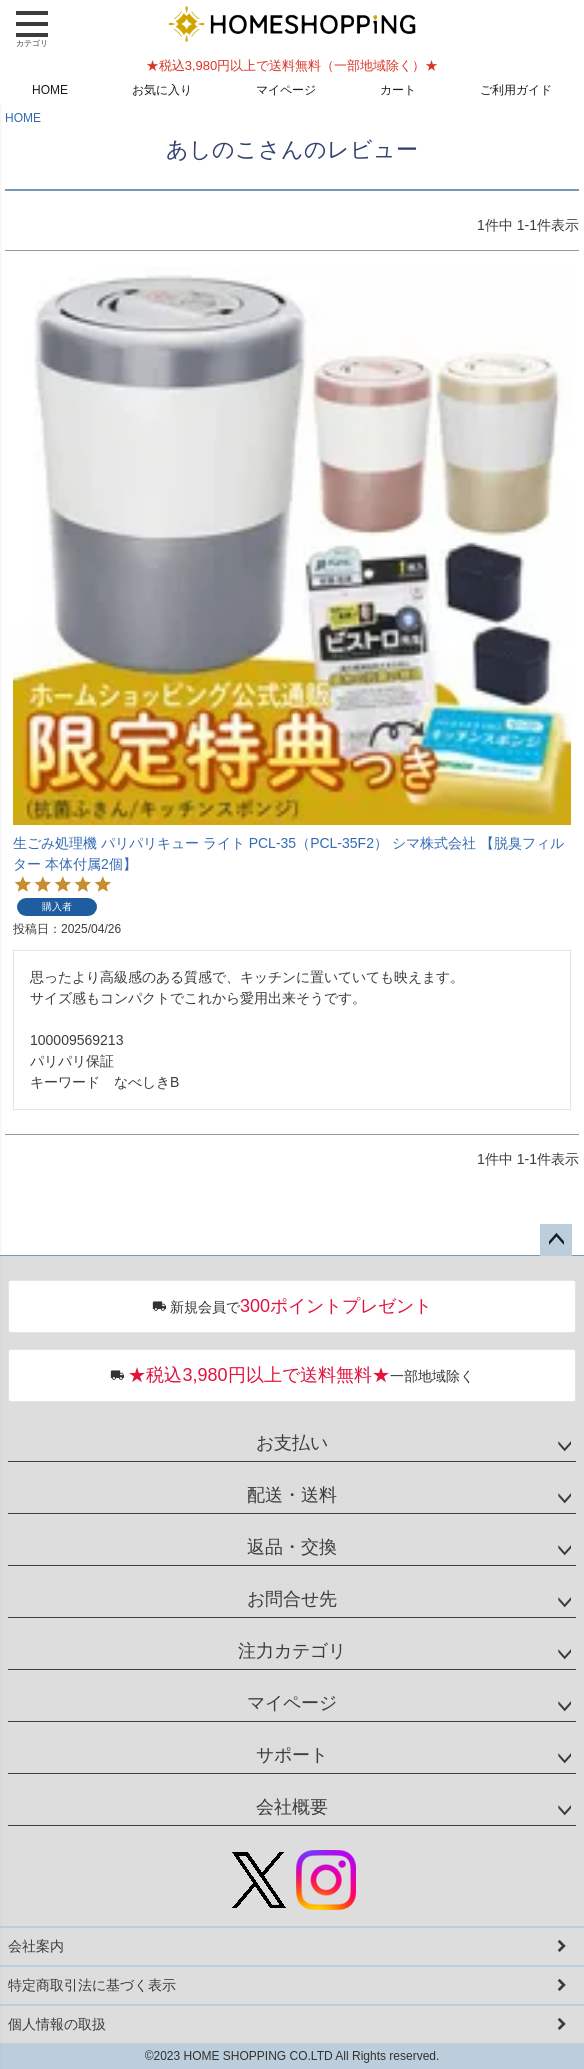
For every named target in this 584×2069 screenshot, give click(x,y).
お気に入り (162, 90)
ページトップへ (556, 1240)
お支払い (292, 1443)
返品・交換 (292, 1547)
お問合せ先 (292, 1599)
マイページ (286, 90)
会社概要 (292, 1807)
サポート (292, 1755)
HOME (50, 90)
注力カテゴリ (292, 1651)
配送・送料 (292, 1495)
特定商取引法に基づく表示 (92, 1985)
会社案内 (36, 1946)
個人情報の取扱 (57, 2024)
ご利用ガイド (516, 90)
